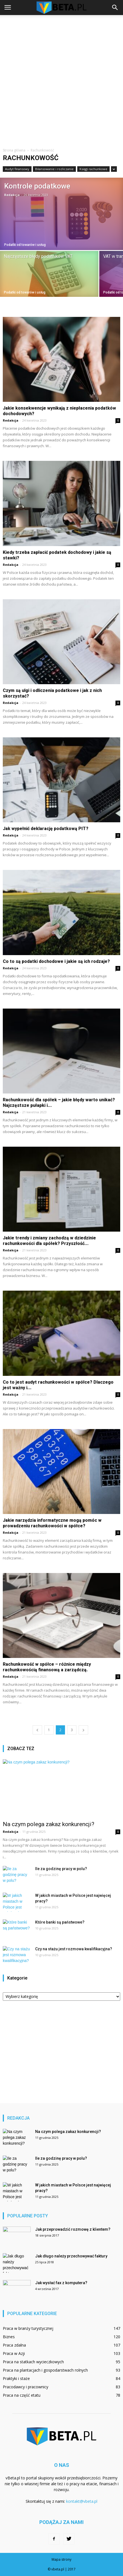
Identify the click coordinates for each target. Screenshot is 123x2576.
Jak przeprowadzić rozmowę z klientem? (72, 2229)
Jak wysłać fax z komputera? (61, 2283)
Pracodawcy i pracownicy (25, 2386)
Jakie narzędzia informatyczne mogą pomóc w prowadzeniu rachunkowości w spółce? (52, 1523)
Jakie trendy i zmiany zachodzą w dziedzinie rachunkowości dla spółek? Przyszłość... (49, 1240)
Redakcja (12, 195)
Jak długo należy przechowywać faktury (71, 2256)
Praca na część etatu (21, 2395)
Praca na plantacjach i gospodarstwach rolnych (45, 2370)
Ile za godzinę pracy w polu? (61, 1868)
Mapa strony (61, 2559)
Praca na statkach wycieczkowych (33, 2361)
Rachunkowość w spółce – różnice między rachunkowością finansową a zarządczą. (47, 1667)
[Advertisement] (61, 79)
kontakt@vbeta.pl (81, 2501)
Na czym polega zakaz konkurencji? (48, 1824)
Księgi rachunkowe (93, 169)
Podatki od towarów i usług (25, 245)
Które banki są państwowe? (60, 1922)
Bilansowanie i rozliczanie (54, 169)
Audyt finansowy (17, 169)
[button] (115, 7)
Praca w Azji (14, 2353)
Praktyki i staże (16, 2378)
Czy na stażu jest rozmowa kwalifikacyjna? (73, 1949)
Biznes (9, 2336)
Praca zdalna (14, 2345)
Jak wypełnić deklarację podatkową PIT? (45, 828)
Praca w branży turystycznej (28, 2328)
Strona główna (14, 150)
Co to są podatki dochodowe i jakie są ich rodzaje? (56, 961)
